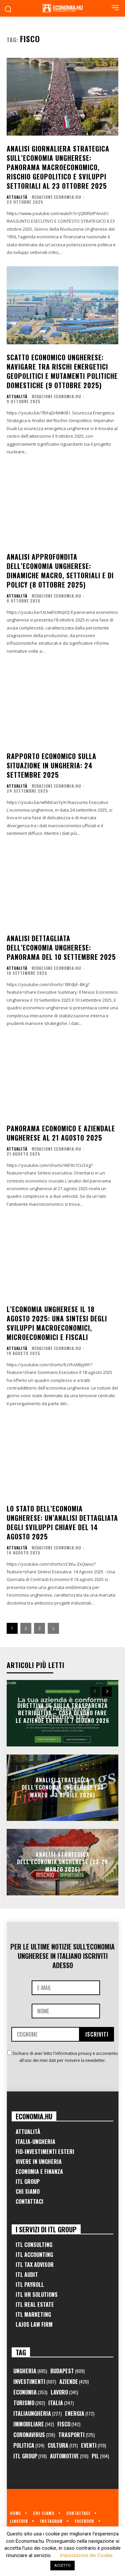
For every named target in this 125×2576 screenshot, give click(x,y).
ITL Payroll (30, 2285)
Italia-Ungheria (35, 2142)
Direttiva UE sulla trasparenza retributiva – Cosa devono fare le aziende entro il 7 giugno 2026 (62, 1713)
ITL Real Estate (35, 2304)
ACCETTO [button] (62, 2565)
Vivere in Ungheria (39, 2162)
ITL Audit (27, 2275)
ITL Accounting (34, 2255)
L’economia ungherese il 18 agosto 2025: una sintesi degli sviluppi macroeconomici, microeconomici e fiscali (57, 1323)
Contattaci (29, 2201)
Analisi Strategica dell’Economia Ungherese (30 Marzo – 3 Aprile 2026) (63, 1787)
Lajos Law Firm (34, 2324)
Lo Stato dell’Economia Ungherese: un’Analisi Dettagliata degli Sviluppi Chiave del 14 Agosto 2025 (62, 1522)
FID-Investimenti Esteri (45, 2152)
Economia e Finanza (39, 2172)
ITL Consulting (34, 2245)
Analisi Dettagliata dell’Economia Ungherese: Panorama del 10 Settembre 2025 (61, 947)
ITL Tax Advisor (35, 2265)
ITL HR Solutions (37, 2294)
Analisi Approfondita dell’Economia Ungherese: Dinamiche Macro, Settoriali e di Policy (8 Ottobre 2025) (60, 571)
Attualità (17, 197)
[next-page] (53, 1628)
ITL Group (28, 2181)
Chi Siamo (28, 2191)
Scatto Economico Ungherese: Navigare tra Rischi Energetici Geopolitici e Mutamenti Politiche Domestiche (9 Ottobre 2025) (62, 371)
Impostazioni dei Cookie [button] (86, 2555)
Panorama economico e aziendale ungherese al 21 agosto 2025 (61, 1133)
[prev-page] (95, 1692)
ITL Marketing (33, 2314)
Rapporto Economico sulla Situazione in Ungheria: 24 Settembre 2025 (51, 765)
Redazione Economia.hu (56, 197)
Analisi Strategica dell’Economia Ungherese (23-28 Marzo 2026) (62, 1861)
